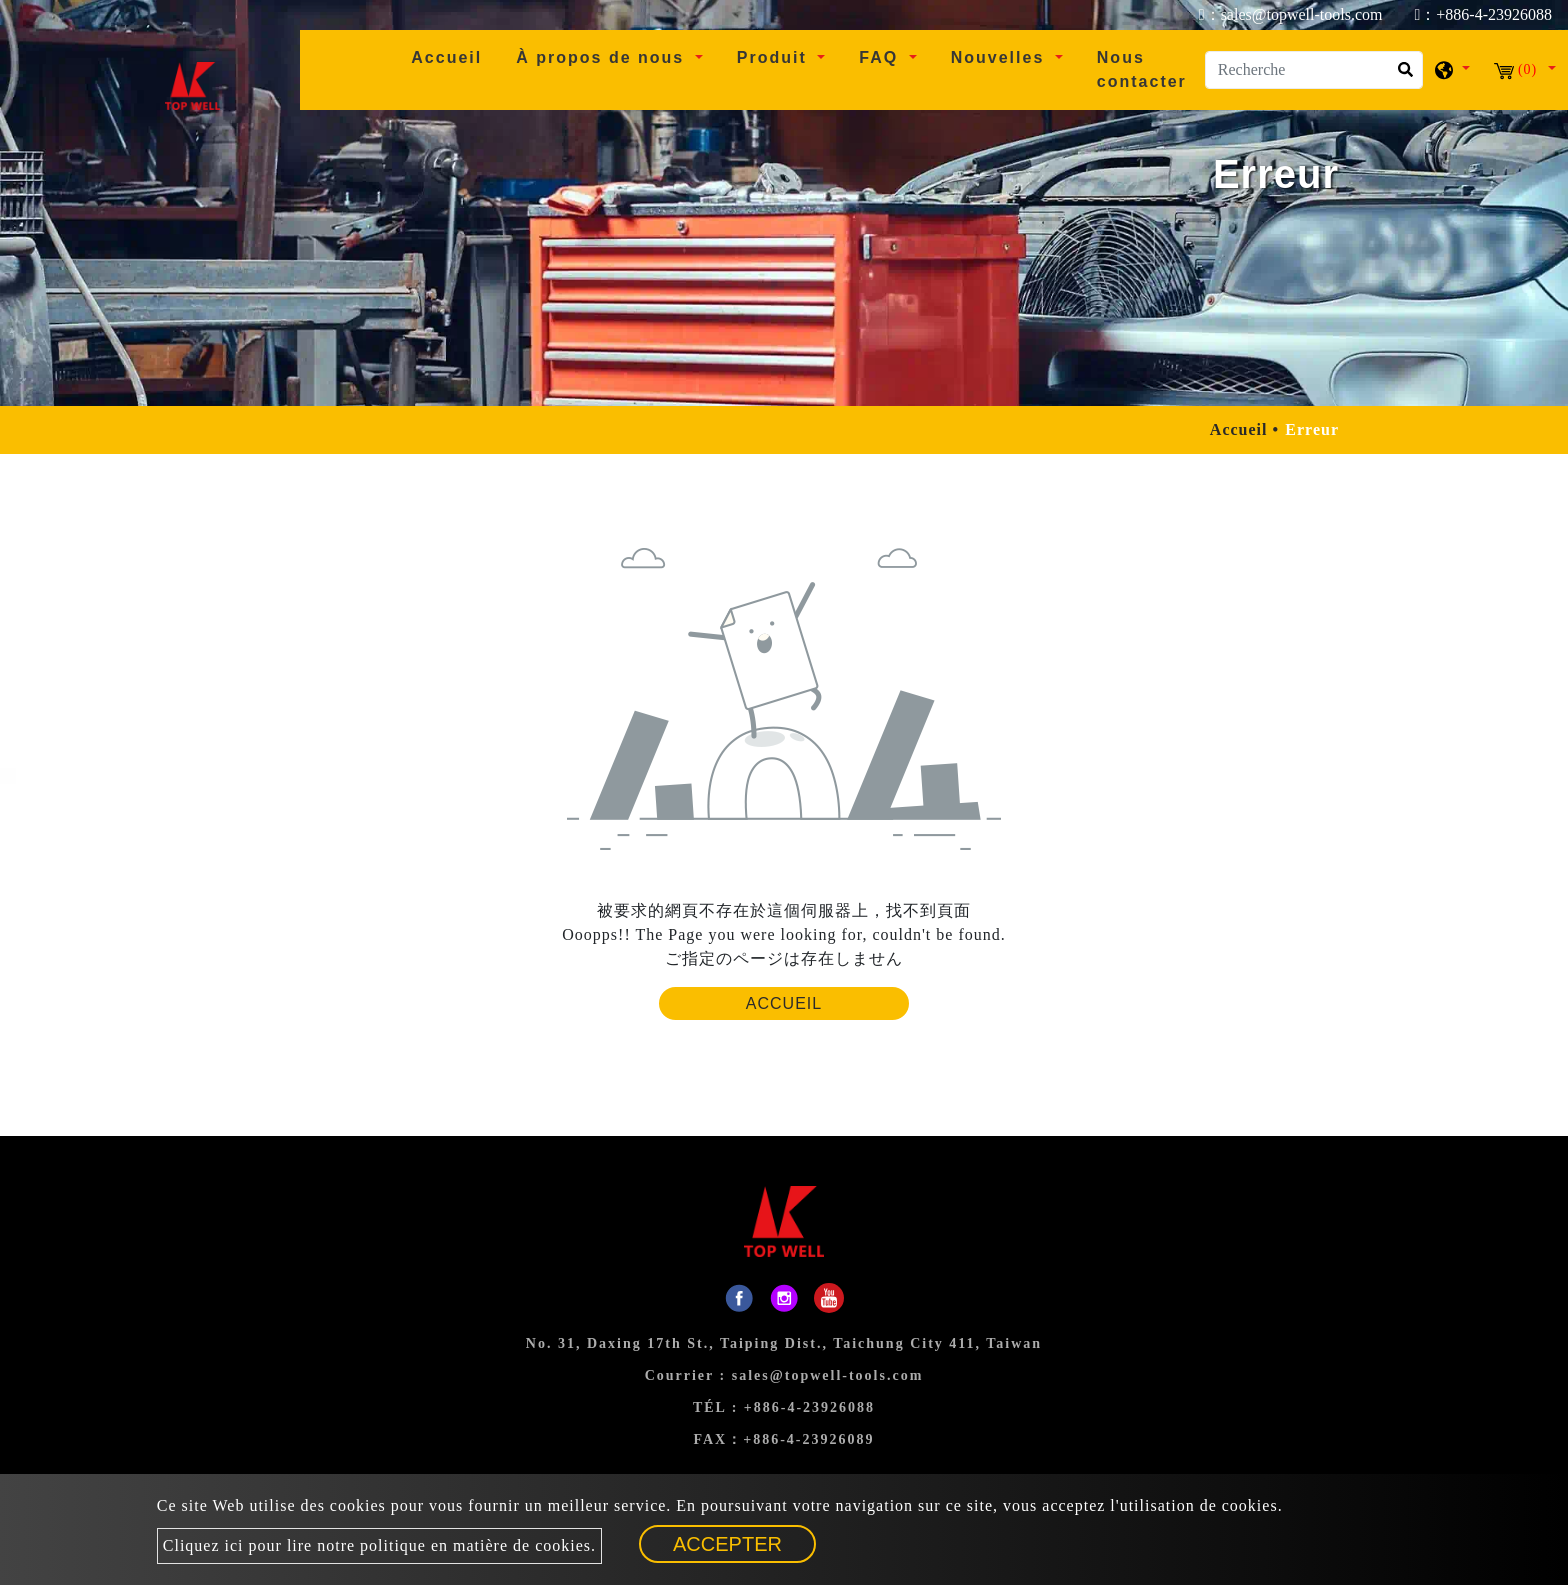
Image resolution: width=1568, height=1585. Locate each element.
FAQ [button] (881, 57)
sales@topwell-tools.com (828, 1375)
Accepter (727, 1544)
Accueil (454, 55)
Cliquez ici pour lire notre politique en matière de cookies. (379, 1545)
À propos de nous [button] (603, 57)
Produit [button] (775, 57)
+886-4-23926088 (809, 1407)
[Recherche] (1314, 70)
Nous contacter (1142, 69)
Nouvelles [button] (1001, 57)
